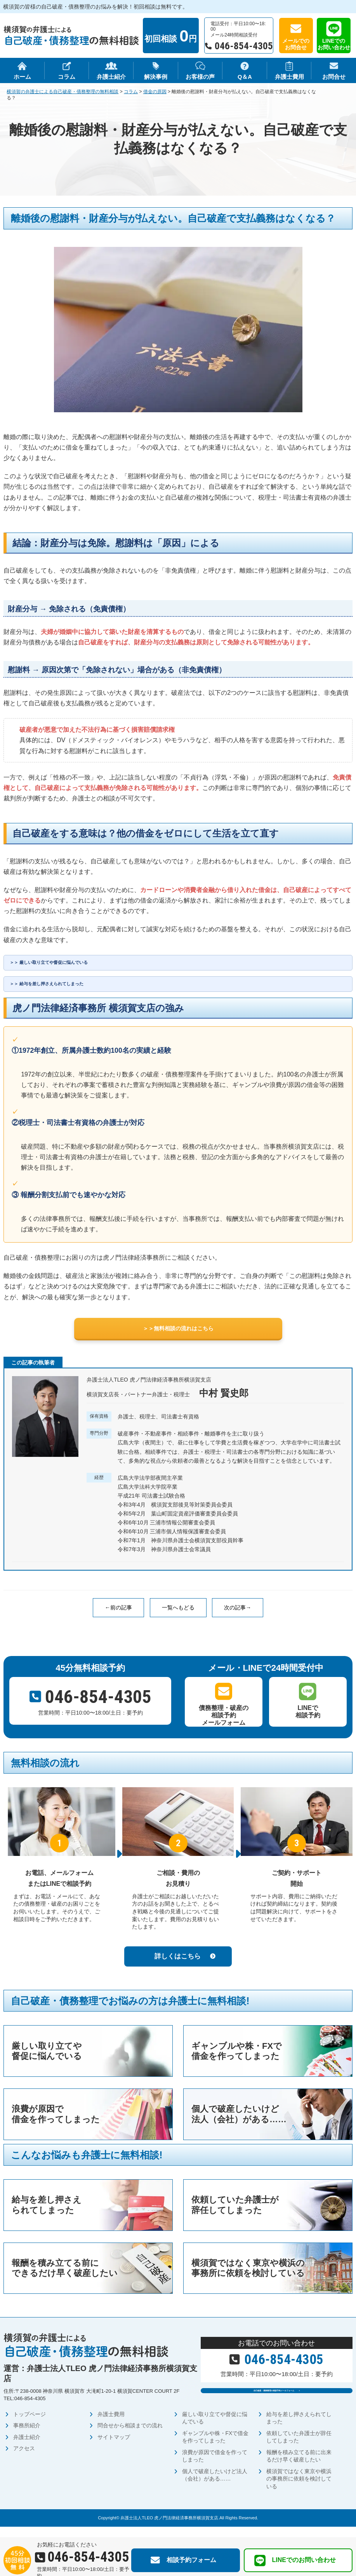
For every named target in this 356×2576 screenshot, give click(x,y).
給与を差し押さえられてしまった (70, 987)
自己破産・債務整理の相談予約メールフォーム (273, 2404)
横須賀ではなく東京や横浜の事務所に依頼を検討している (299, 2489)
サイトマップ (113, 2447)
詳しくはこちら (178, 1965)
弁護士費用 (111, 2425)
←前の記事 (118, 1616)
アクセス (24, 2459)
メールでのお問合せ (295, 44)
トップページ (29, 2425)
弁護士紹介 (26, 2447)
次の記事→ (237, 1616)
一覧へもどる (178, 1616)
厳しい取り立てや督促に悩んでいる (73, 963)
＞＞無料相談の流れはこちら (178, 1335)
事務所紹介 (26, 2436)
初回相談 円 (170, 36)
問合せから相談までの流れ (130, 2436)
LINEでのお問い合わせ (334, 44)
